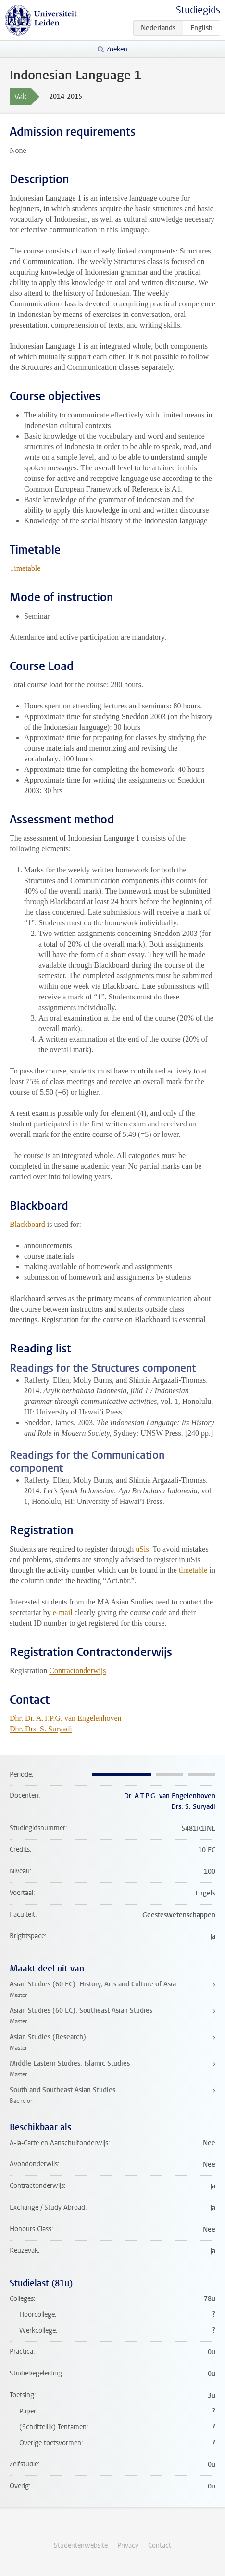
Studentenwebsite (81, 2545)
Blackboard (27, 1224)
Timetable (25, 568)
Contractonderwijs (77, 1671)
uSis (142, 1549)
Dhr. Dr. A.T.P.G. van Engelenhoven (66, 1718)
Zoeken (116, 49)
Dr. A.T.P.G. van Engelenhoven (169, 1796)
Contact (159, 2545)
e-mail (63, 1612)
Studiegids (198, 9)
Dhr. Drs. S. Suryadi (41, 1729)
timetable (193, 1570)
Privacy (127, 2545)
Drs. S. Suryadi (193, 1806)
